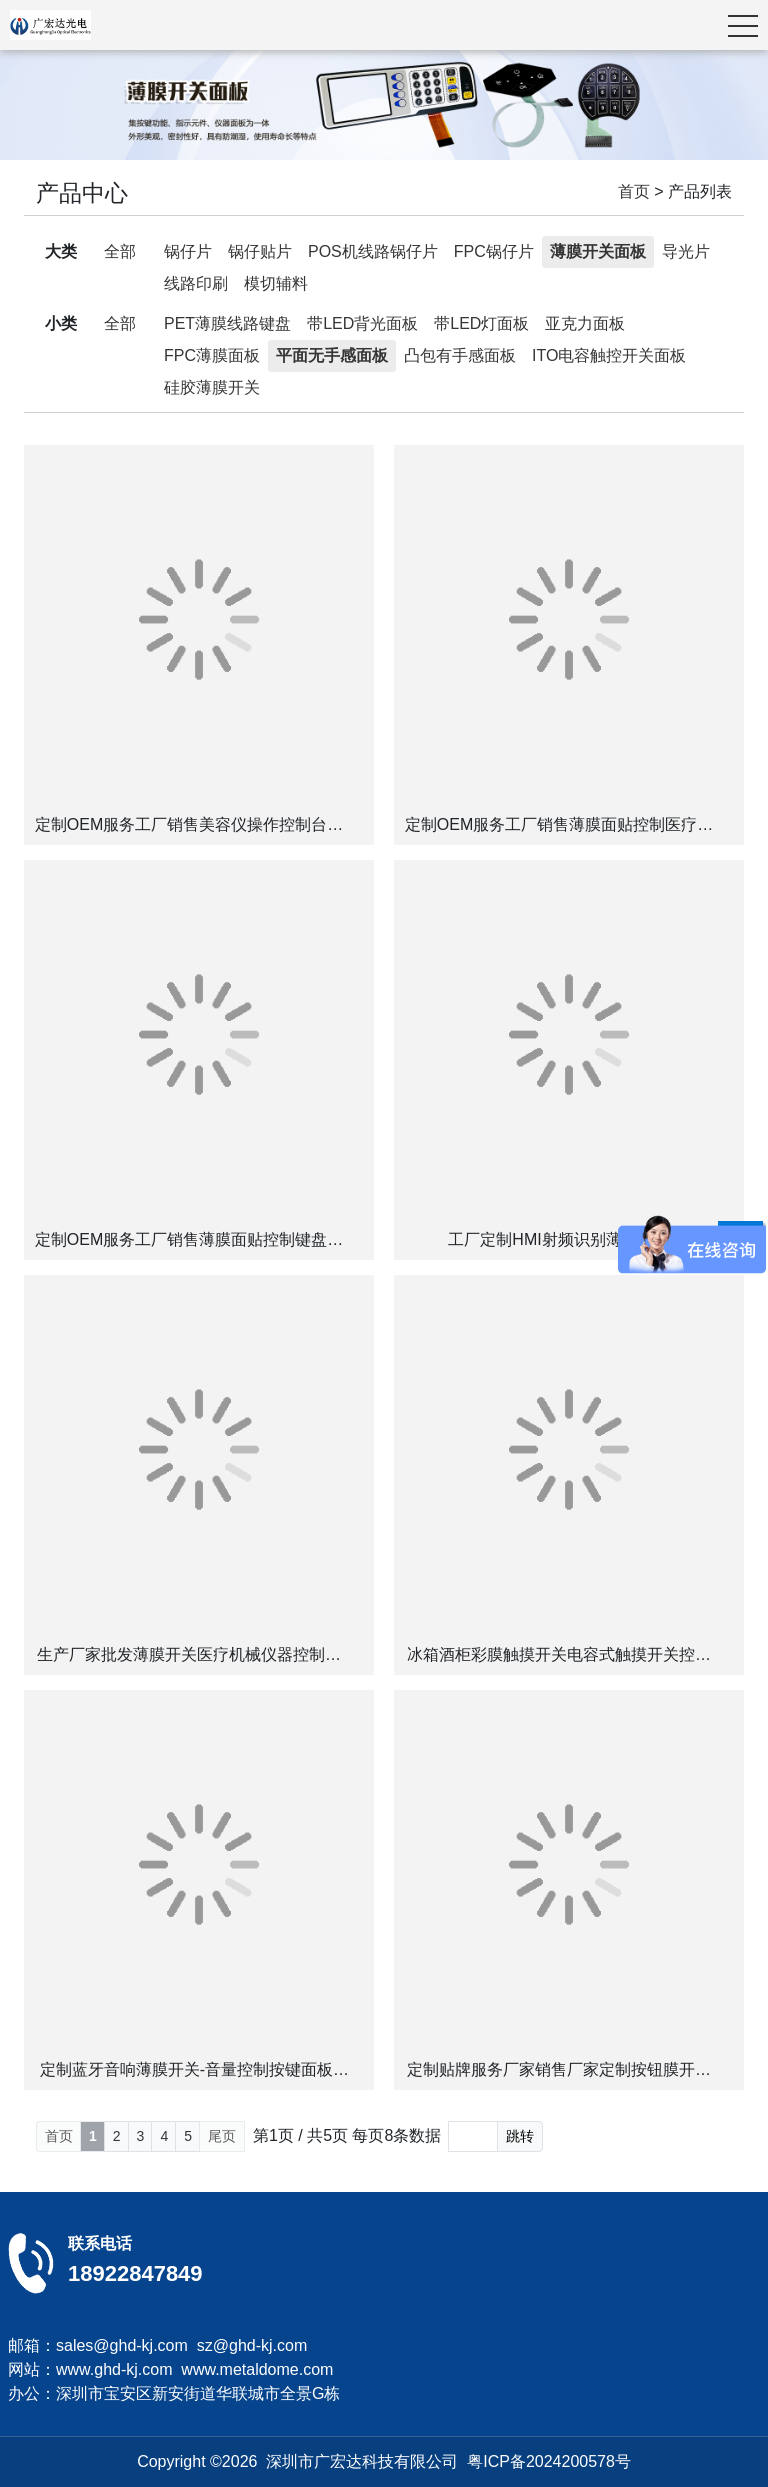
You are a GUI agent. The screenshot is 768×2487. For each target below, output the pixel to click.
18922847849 (135, 2273)
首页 (634, 191)
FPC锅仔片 (494, 251)
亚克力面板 (585, 323)
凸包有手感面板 (460, 355)
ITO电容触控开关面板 (609, 355)
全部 (120, 251)
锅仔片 (188, 251)
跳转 (520, 2136)
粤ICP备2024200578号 (549, 2461)
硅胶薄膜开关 (212, 387)
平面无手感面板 (332, 355)
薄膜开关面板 (598, 251)
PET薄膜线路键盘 (227, 323)
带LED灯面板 (481, 323)
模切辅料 (276, 283)
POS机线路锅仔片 (373, 251)
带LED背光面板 (362, 323)
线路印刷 (196, 283)
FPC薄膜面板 (212, 355)
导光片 (686, 251)
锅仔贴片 (260, 251)
